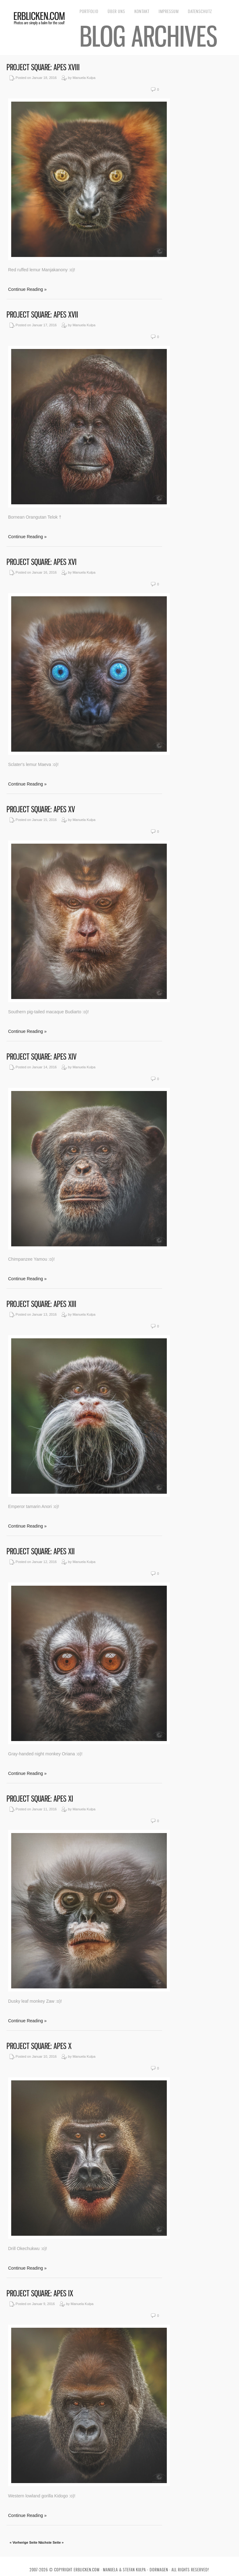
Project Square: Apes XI (40, 1799)
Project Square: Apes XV (41, 809)
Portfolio (89, 11)
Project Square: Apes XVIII (43, 67)
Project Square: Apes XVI (42, 562)
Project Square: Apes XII (41, 1551)
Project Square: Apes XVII (42, 314)
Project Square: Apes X (39, 2046)
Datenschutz (200, 11)
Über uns (116, 11)
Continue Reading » (27, 289)
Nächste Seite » (50, 2542)
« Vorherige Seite (23, 2542)
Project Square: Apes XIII (41, 1304)
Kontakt (141, 11)
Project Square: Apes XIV (42, 1056)
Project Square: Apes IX (40, 2293)
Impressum (169, 11)
